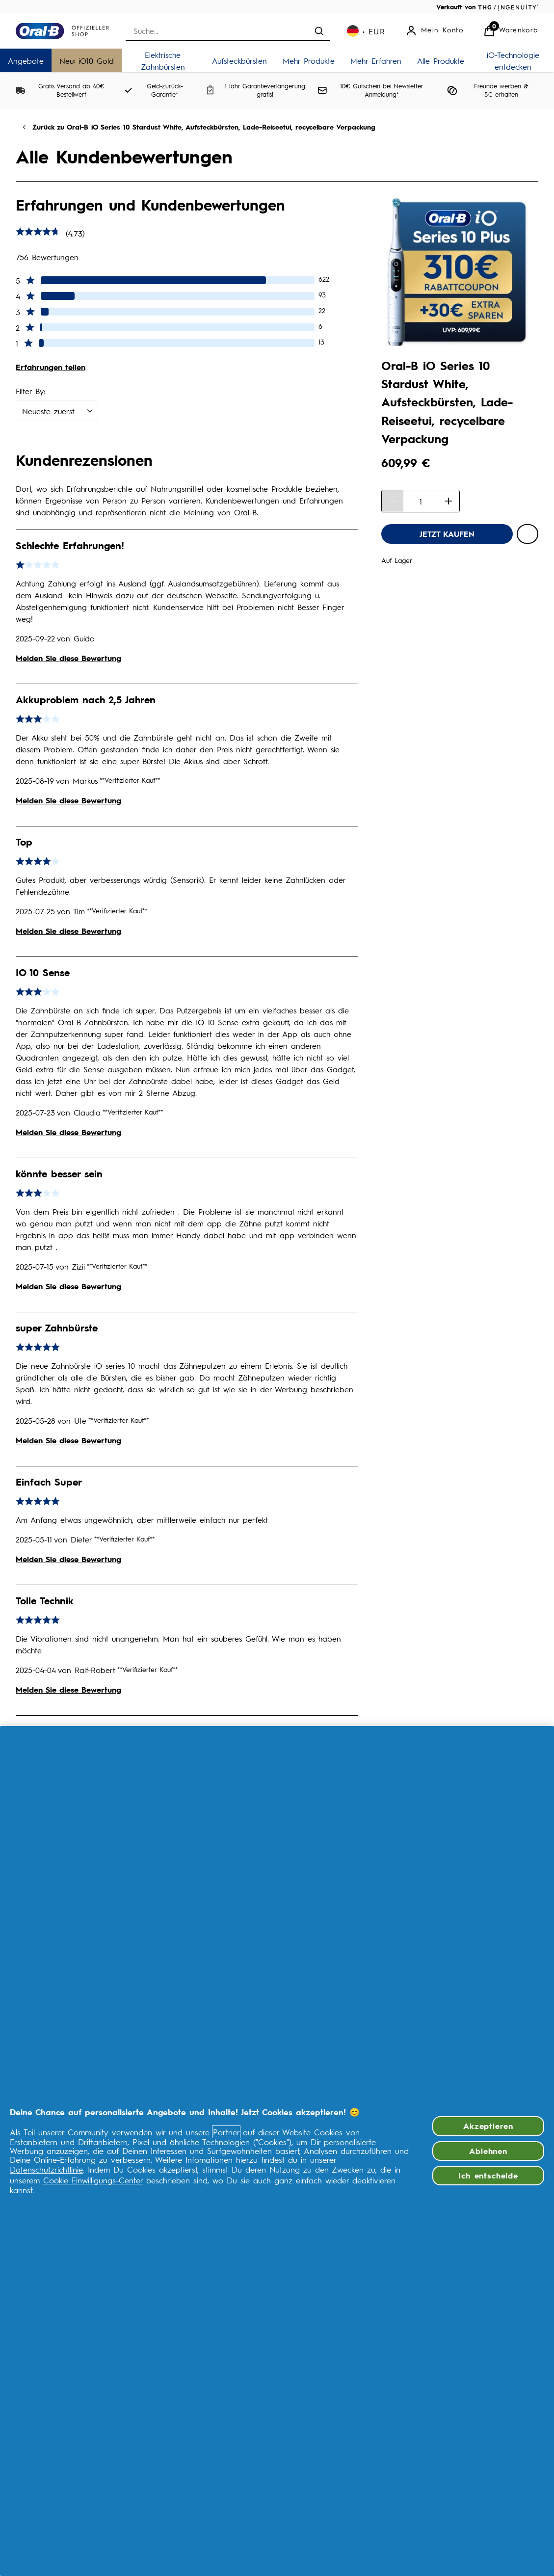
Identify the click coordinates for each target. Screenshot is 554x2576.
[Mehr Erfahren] (376, 60)
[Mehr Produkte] (309, 60)
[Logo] (62, 31)
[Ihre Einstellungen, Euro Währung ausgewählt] (366, 31)
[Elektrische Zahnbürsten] (163, 60)
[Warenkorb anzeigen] (510, 31)
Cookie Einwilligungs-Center (93, 2180)
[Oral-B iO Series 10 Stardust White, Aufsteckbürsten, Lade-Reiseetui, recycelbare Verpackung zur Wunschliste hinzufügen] (527, 534)
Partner (226, 2131)
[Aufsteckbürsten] (239, 60)
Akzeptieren (488, 2126)
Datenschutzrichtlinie (46, 2169)
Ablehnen (488, 2151)
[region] (277, 2151)
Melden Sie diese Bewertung (68, 658)
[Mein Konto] (434, 31)
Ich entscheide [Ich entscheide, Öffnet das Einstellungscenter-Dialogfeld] (488, 2175)
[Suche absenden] (319, 31)
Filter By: (30, 391)
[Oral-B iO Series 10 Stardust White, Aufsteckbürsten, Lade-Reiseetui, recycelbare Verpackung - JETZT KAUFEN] (447, 534)
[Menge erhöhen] (448, 501)
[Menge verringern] (392, 501)
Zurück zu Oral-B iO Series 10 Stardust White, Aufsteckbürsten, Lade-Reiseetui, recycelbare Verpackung (203, 126)
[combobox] (228, 31)
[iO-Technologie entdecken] (513, 60)
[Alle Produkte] (440, 60)
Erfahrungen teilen (50, 367)
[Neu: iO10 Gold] (87, 60)
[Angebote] (26, 60)
